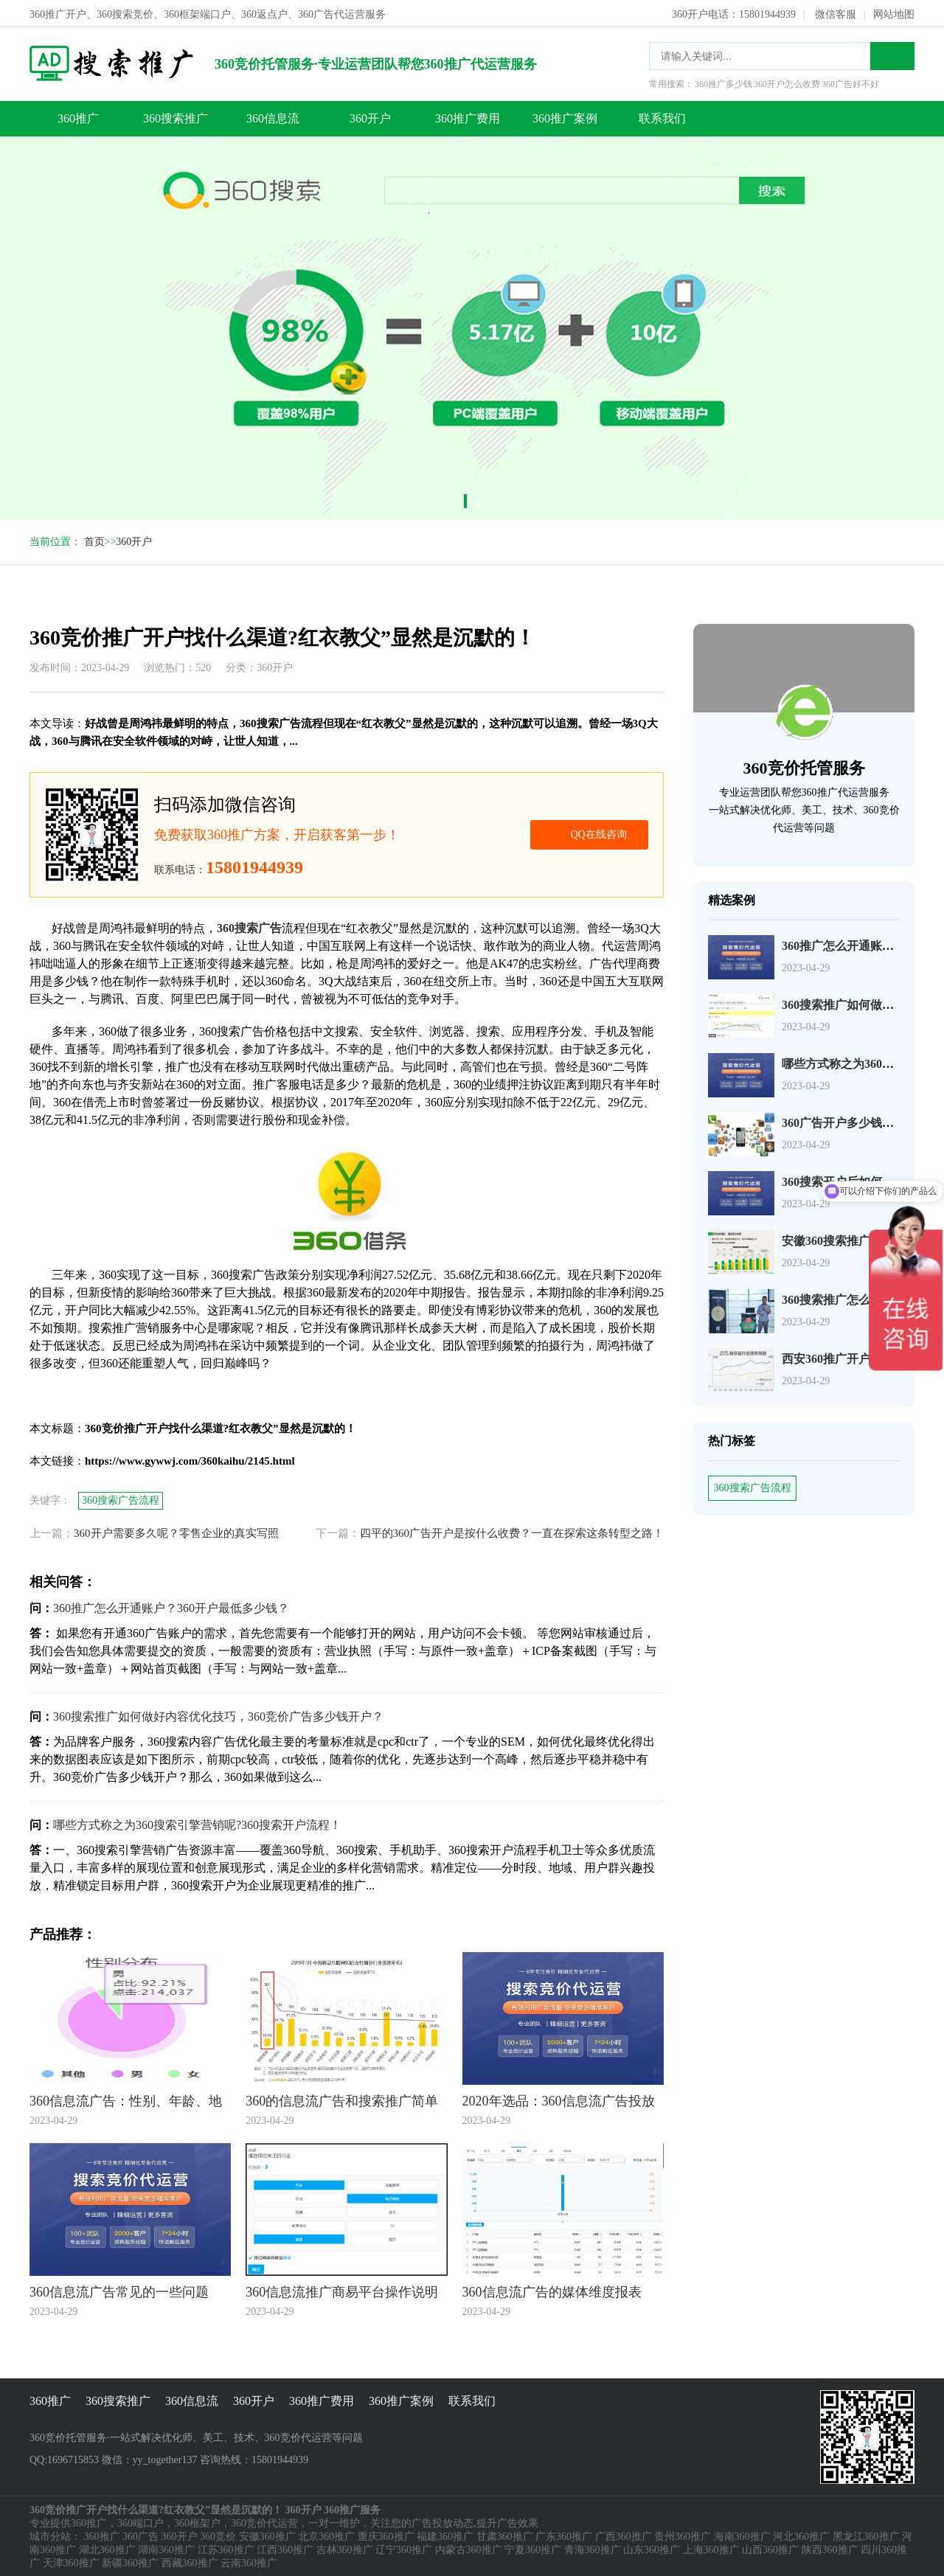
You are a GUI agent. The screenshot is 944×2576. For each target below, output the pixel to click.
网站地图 (893, 12)
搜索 (892, 55)
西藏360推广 (190, 2561)
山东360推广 (651, 2548)
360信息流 (272, 117)
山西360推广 (770, 2548)
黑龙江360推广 (866, 2535)
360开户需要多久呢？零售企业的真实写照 (176, 1532)
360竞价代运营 (264, 2521)
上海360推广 (711, 2548)
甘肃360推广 (504, 2535)
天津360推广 (71, 2561)
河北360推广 (801, 2535)
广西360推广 (623, 2535)
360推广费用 (467, 117)
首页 (94, 540)
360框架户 (197, 2521)
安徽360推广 (267, 2535)
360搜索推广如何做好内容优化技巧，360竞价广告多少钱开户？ (218, 1715)
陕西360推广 (830, 2548)
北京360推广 (326, 2535)
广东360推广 (563, 2535)
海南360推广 (742, 2535)
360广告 (140, 2535)
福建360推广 (445, 2535)
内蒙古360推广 (468, 2548)
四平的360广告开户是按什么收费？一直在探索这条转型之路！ (512, 1532)
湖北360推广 (107, 2548)
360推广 (78, 117)
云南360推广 (249, 2561)
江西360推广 (285, 2548)
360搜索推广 (175, 117)
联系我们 (662, 117)
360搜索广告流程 (752, 1486)
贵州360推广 (682, 2535)
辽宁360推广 (403, 2548)
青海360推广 (592, 2548)
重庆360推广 (386, 2535)
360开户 (370, 117)
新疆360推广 (130, 2561)
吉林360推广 (344, 2548)
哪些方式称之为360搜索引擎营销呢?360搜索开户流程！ (197, 1823)
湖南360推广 (166, 2548)
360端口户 (140, 2521)
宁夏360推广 (532, 2548)
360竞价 (218, 2535)
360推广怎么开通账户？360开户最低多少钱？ (171, 1606)
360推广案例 (564, 117)
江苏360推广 (226, 2548)
